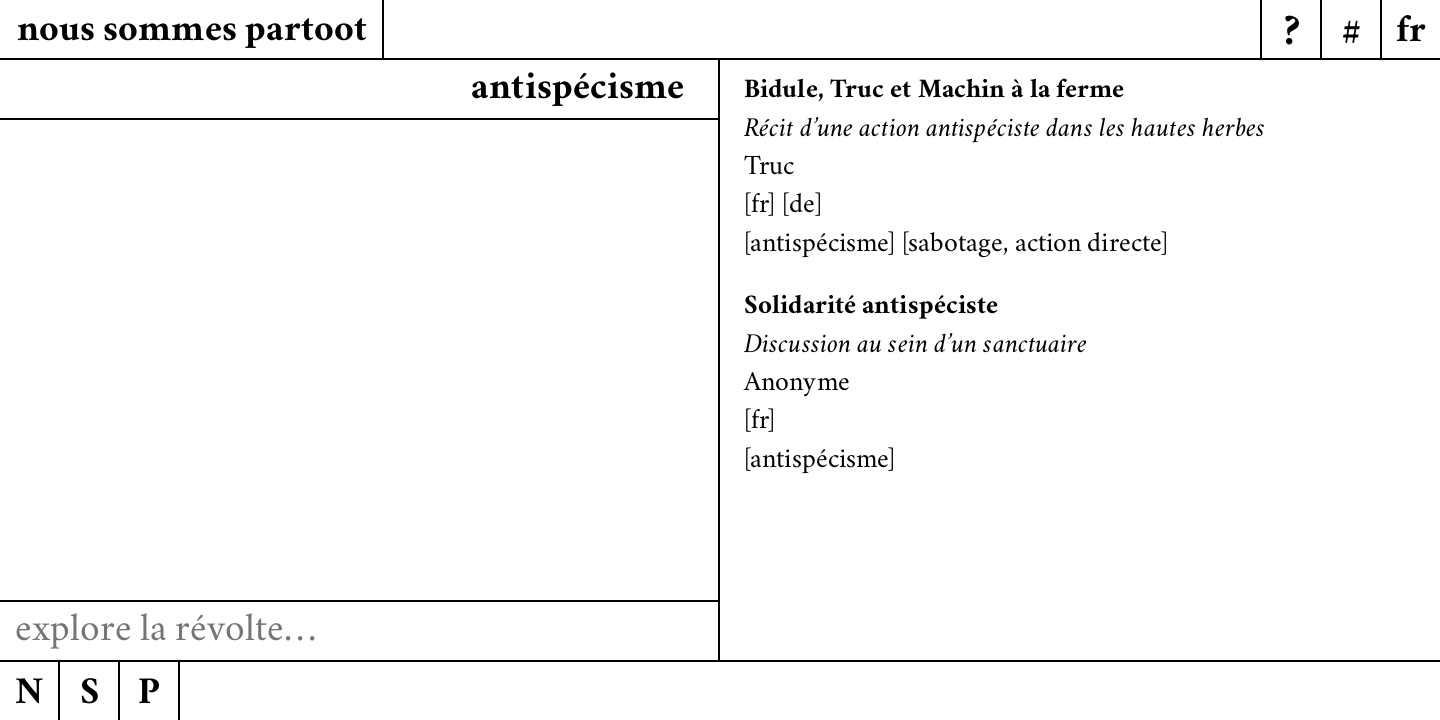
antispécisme (819, 246)
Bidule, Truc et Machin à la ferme (934, 92)
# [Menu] (1351, 35)
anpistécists (588, 90)
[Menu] (1410, 30)
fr (759, 207)
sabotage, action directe (1034, 246)
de (802, 207)
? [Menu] (1291, 35)
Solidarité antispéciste (871, 308)
